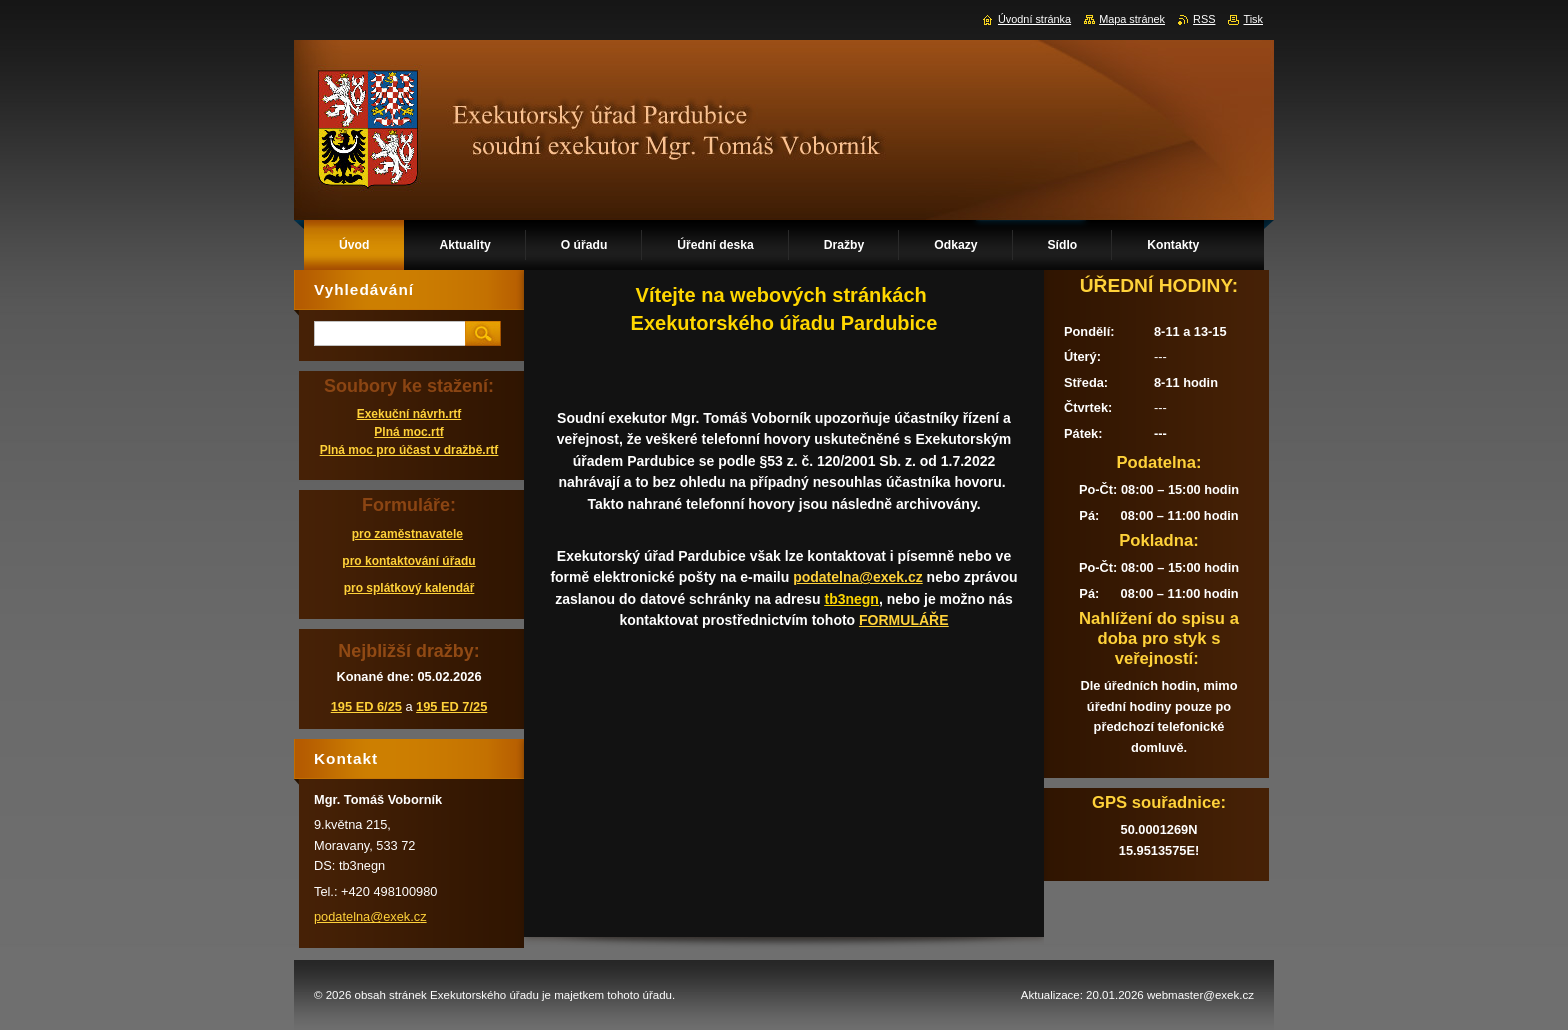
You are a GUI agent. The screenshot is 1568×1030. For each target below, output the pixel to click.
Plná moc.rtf (408, 432)
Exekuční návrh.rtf (409, 414)
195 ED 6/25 (366, 706)
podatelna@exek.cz (858, 577)
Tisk (1253, 19)
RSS (1204, 19)
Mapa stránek (1132, 19)
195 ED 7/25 (451, 706)
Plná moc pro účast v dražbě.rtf (409, 450)
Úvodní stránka (1034, 19)
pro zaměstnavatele (407, 534)
